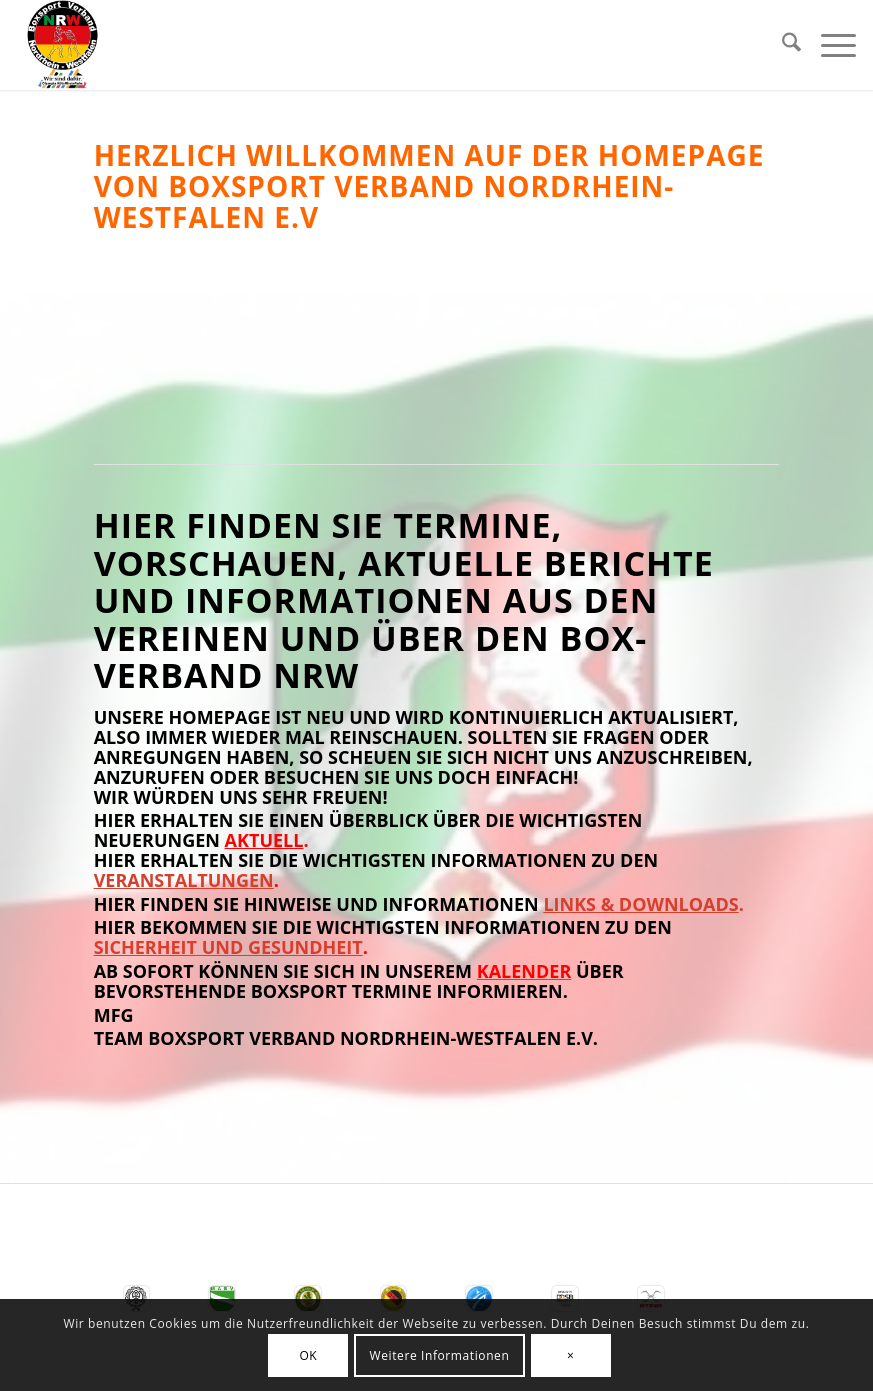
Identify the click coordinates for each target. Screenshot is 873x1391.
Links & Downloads (640, 904)
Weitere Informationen (440, 1355)
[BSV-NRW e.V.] (62, 45)
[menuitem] (781, 45)
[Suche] (781, 45)
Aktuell (264, 840)
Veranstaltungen (184, 880)
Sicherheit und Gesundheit (228, 947)
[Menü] (828, 45)
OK (308, 1355)
